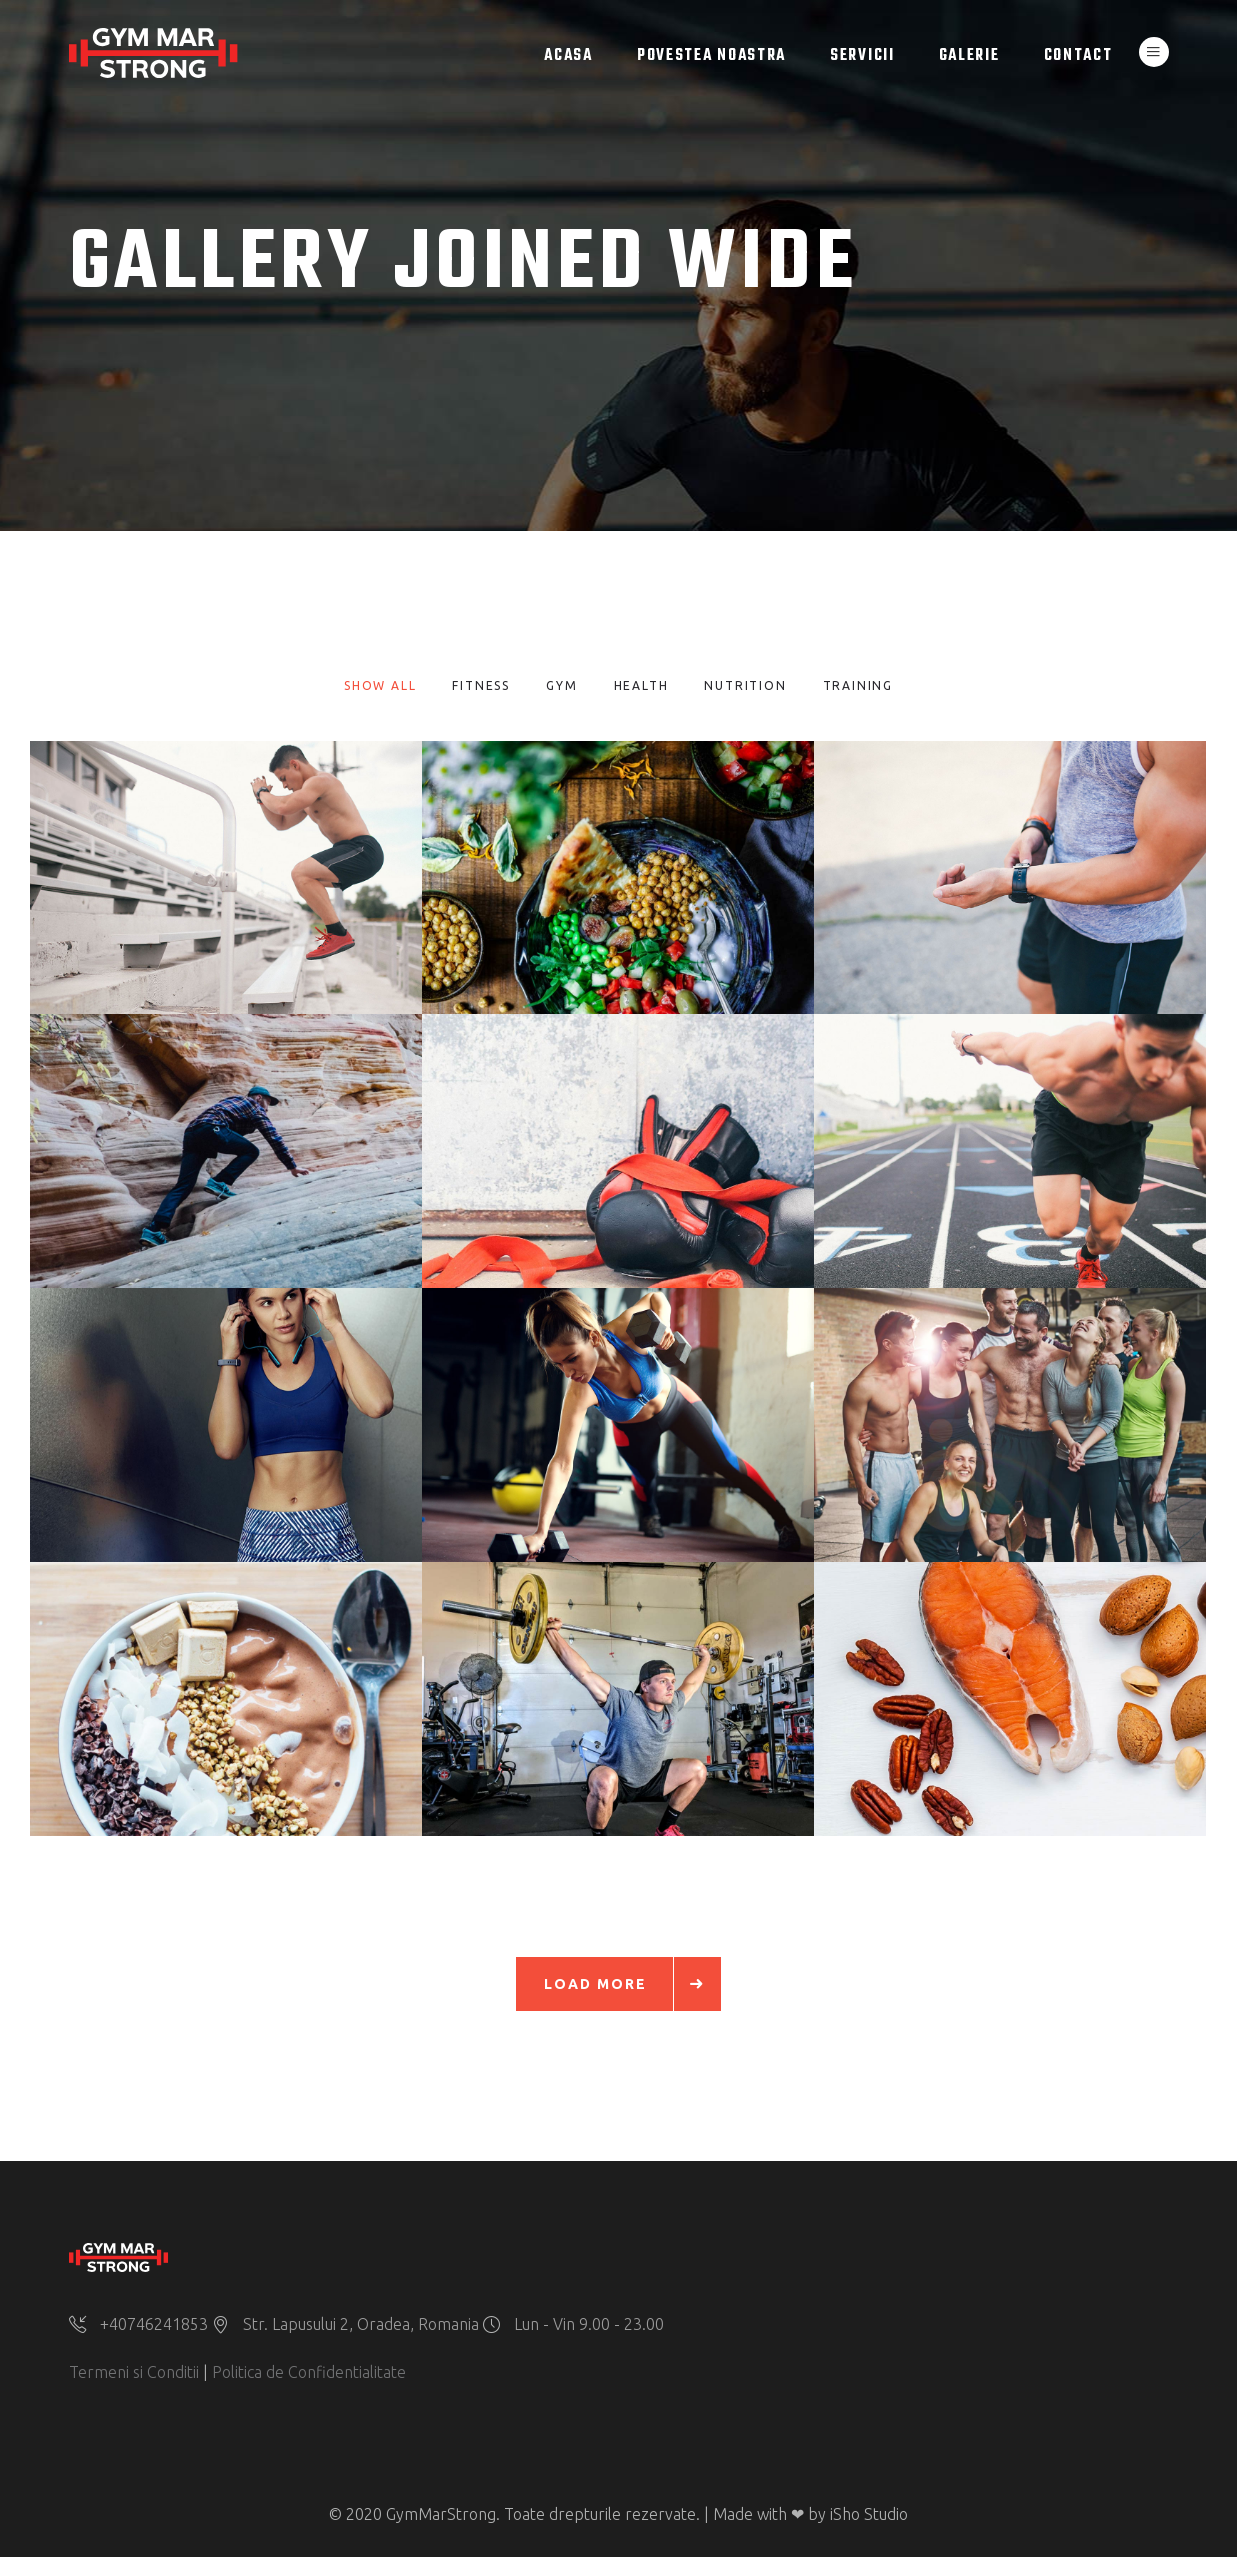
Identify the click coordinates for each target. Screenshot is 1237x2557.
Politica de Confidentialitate (309, 2372)
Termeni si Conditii (134, 2372)
